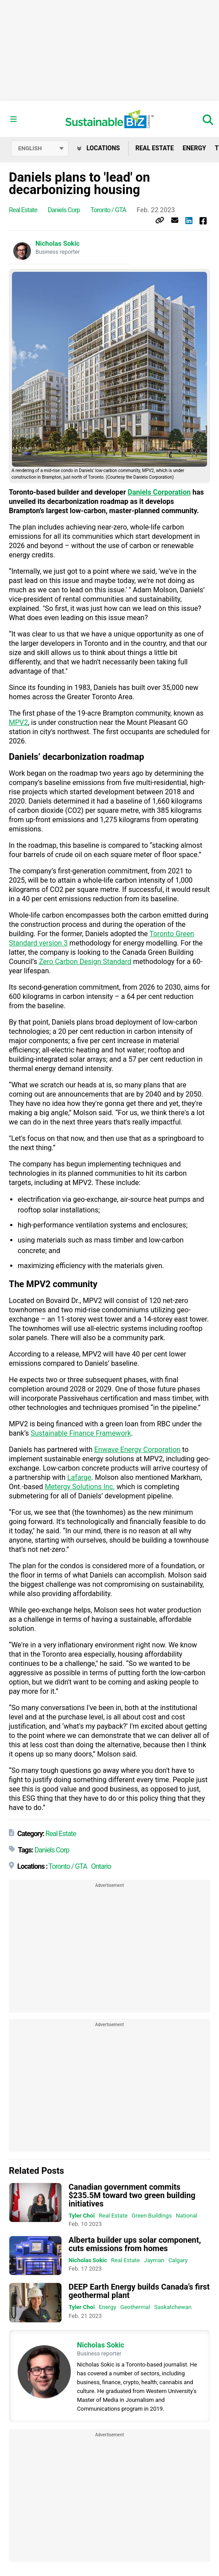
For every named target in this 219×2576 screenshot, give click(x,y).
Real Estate (154, 148)
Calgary (178, 2260)
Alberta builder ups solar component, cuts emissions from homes (135, 2244)
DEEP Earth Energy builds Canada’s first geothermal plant (139, 2291)
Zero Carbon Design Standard (85, 961)
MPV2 (18, 722)
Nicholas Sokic (57, 243)
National (186, 2215)
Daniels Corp (64, 210)
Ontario (101, 1866)
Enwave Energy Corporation (137, 1449)
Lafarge (79, 1477)
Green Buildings (152, 2215)
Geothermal (135, 2307)
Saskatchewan (173, 2307)
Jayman (154, 2260)
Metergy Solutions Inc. (80, 1486)
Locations (98, 148)
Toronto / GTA (108, 210)
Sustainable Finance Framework (81, 1433)
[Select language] (40, 148)
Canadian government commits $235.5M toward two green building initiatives (132, 2195)
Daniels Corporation (159, 492)
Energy (194, 148)
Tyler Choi (82, 2215)
